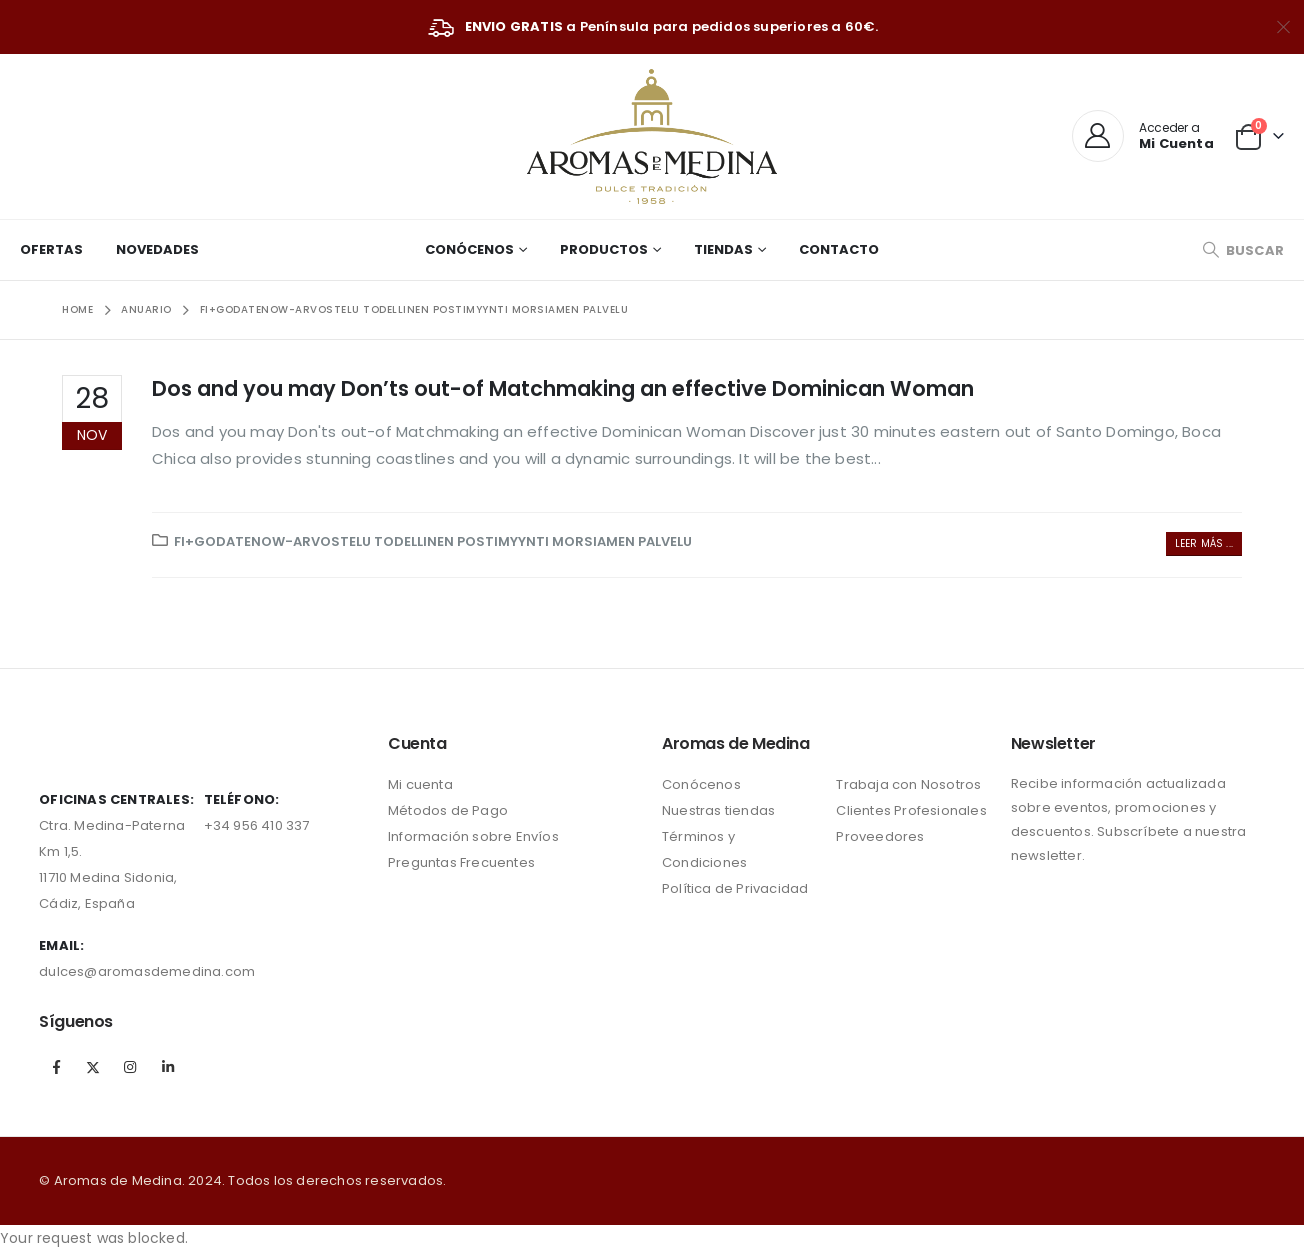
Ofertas (51, 249)
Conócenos (469, 249)
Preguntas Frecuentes (461, 862)
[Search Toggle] (1243, 250)
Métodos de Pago (448, 810)
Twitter (93, 1067)
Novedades (157, 249)
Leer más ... (1204, 543)
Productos (604, 249)
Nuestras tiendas (718, 810)
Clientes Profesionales (911, 810)
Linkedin (168, 1067)
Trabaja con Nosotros (908, 784)
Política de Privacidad (735, 888)
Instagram (131, 1067)
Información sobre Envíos (473, 836)
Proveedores (880, 836)
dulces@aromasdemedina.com (147, 971)
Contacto (839, 249)
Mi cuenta (420, 784)
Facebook (56, 1067)
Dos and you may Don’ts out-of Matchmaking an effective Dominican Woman (563, 388)
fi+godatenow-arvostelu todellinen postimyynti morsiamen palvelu (433, 541)
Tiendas (723, 249)
